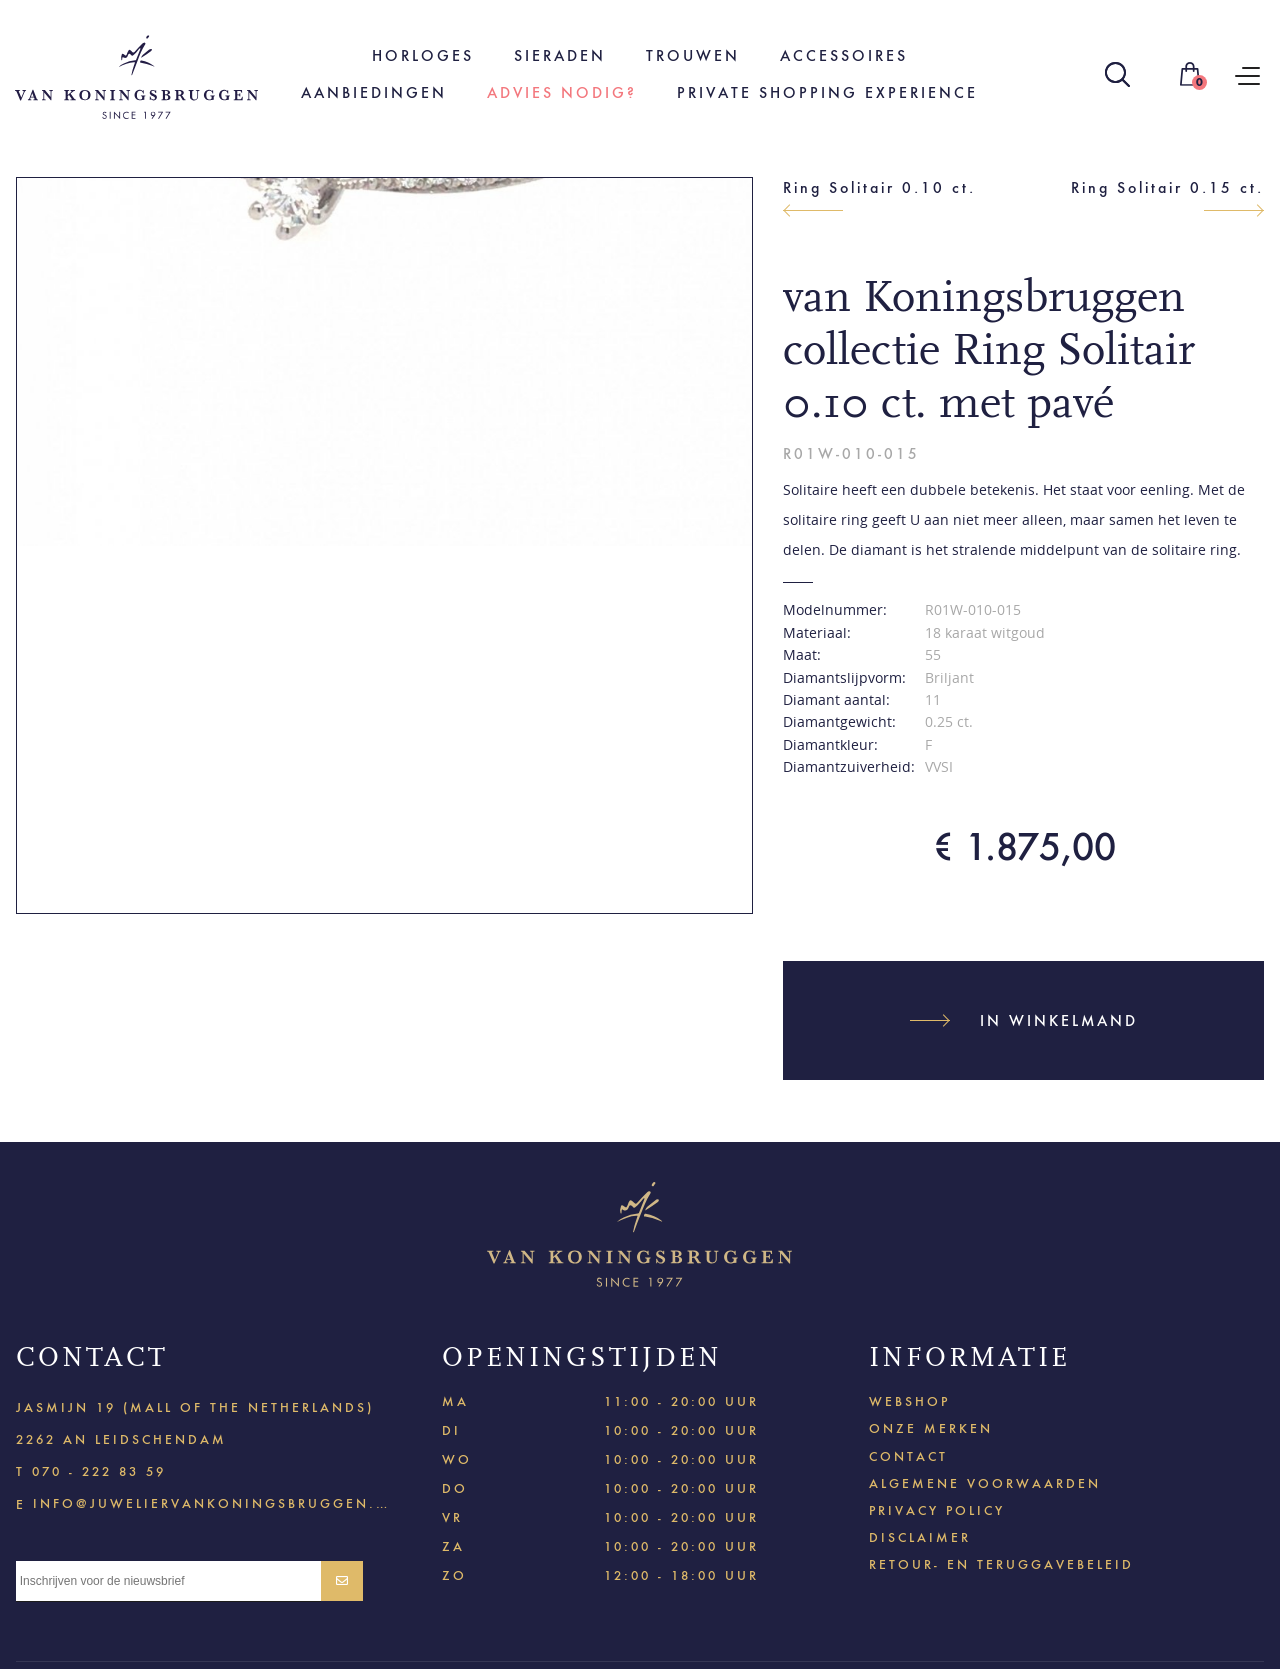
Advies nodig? (562, 92)
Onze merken (931, 1428)
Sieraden (560, 55)
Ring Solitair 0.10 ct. (879, 187)
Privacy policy (937, 1510)
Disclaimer (920, 1537)
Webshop (909, 1401)
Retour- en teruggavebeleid (1001, 1564)
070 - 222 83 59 (99, 1471)
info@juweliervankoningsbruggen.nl (211, 1502)
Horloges (423, 55)
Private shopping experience (827, 92)
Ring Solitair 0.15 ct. (1167, 187)
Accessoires (844, 55)
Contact (908, 1456)
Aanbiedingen (374, 92)
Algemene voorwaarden (985, 1483)
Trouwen (693, 55)
